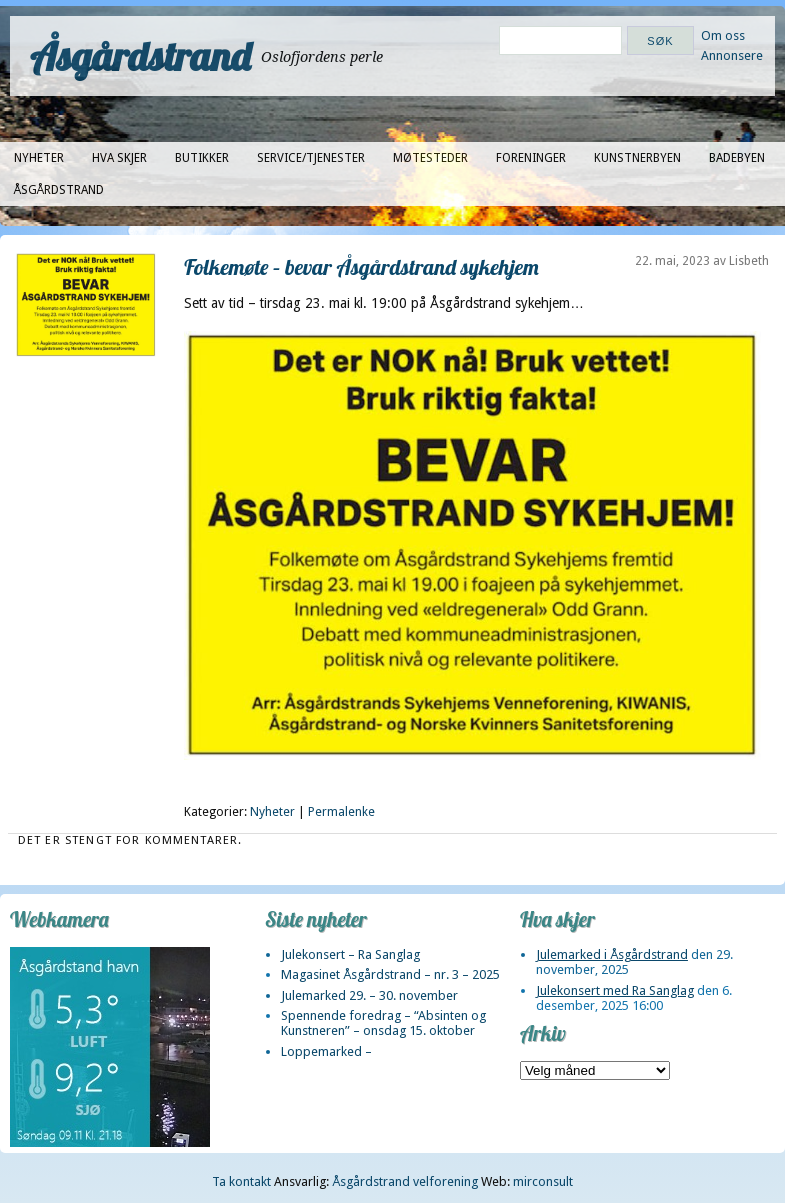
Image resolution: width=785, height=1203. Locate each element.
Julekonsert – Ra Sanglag (350, 954)
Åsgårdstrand (140, 56)
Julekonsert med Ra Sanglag (615, 990)
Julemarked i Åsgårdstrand (612, 954)
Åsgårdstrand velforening (405, 1181)
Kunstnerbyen (637, 158)
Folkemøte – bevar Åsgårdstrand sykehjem (361, 266)
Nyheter (39, 158)
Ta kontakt (241, 1181)
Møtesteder (430, 158)
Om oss (723, 35)
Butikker (202, 158)
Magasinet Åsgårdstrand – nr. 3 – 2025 (390, 974)
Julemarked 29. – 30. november (369, 995)
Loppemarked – (326, 1051)
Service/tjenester (311, 158)
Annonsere (732, 55)
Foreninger (531, 158)
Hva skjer (119, 158)
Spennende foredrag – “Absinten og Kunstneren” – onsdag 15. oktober (383, 1023)
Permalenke (341, 812)
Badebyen (737, 158)
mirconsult (543, 1181)
